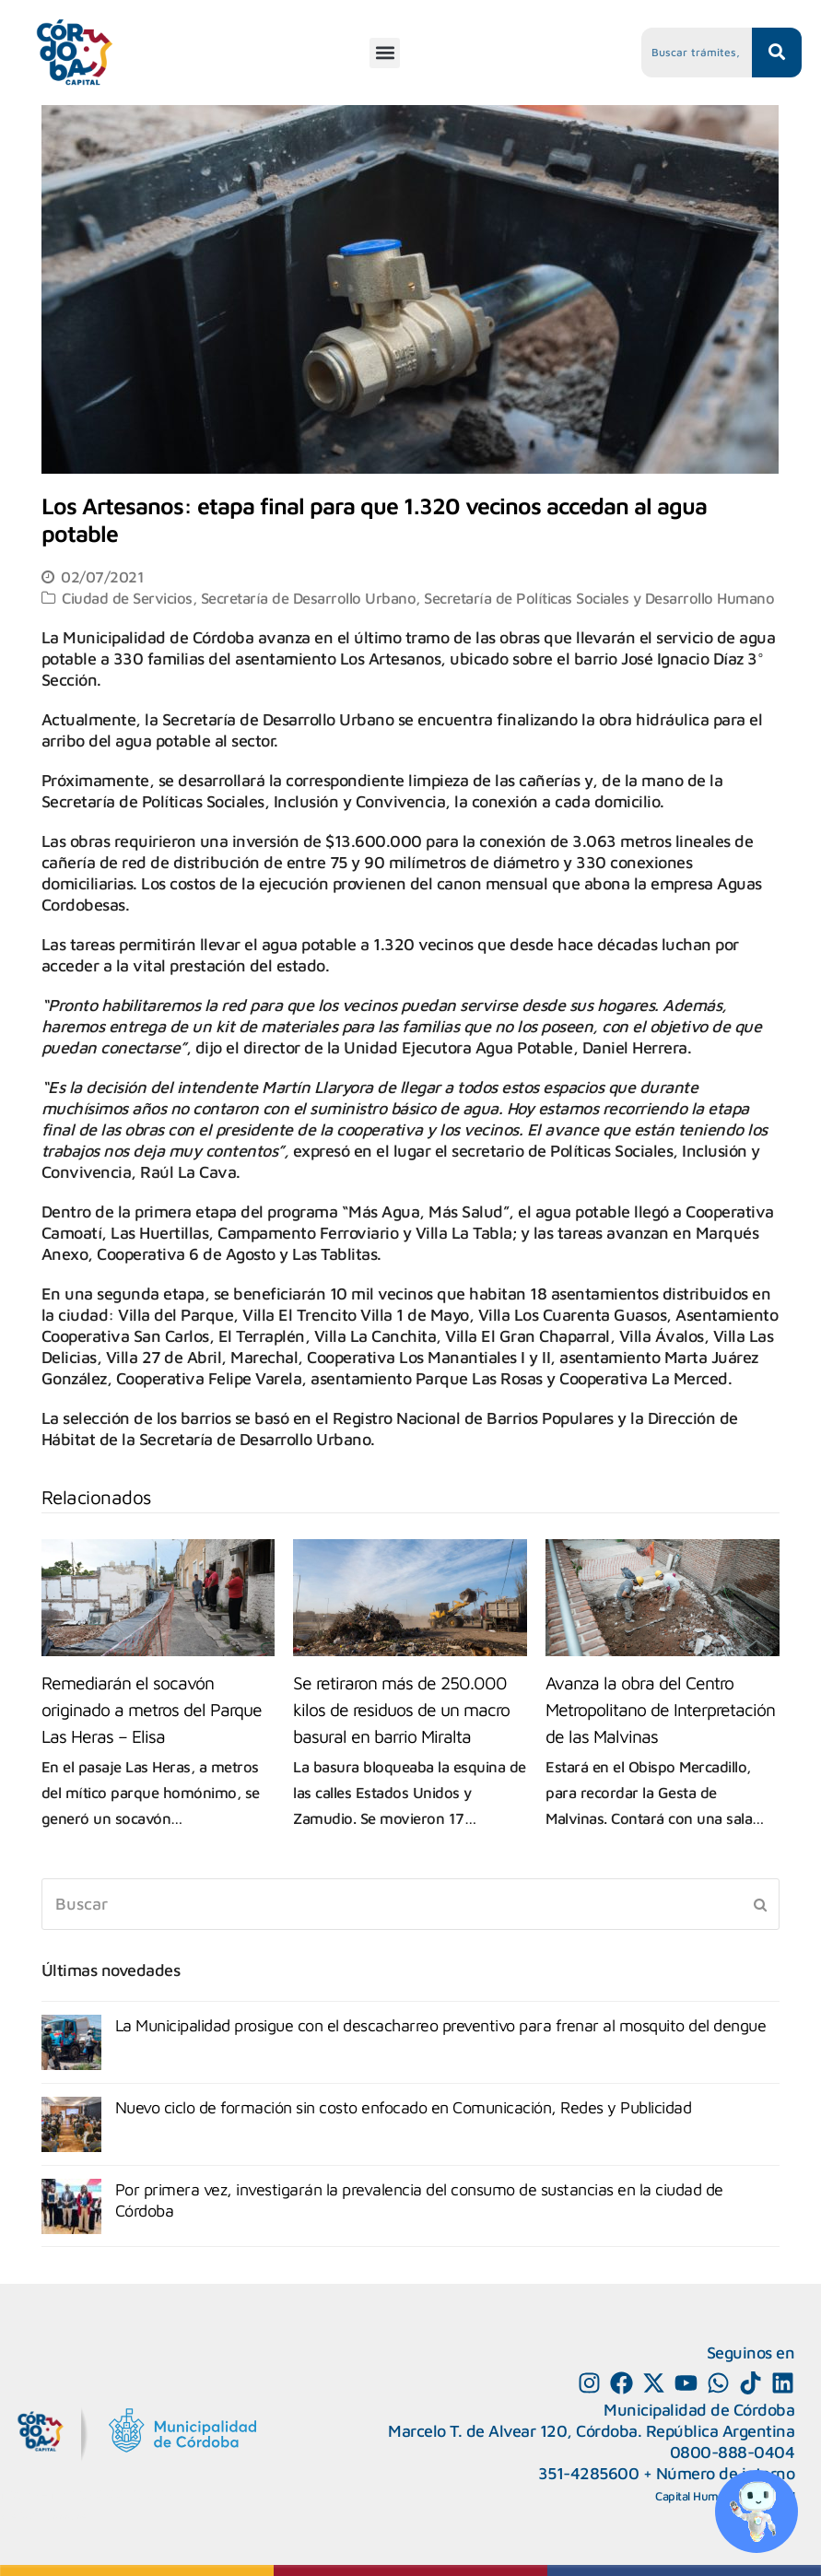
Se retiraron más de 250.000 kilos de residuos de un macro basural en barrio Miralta (401, 1709)
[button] (384, 53)
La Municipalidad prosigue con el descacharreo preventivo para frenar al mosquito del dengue (441, 2025)
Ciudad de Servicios (127, 597)
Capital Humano (696, 2495)
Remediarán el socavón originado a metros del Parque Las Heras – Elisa (151, 1709)
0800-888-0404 (732, 2452)
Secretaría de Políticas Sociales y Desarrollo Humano (599, 597)
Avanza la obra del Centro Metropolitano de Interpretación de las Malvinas (660, 1709)
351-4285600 (588, 2473)
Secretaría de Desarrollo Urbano (308, 597)
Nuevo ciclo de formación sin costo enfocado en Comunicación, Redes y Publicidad (403, 2107)
